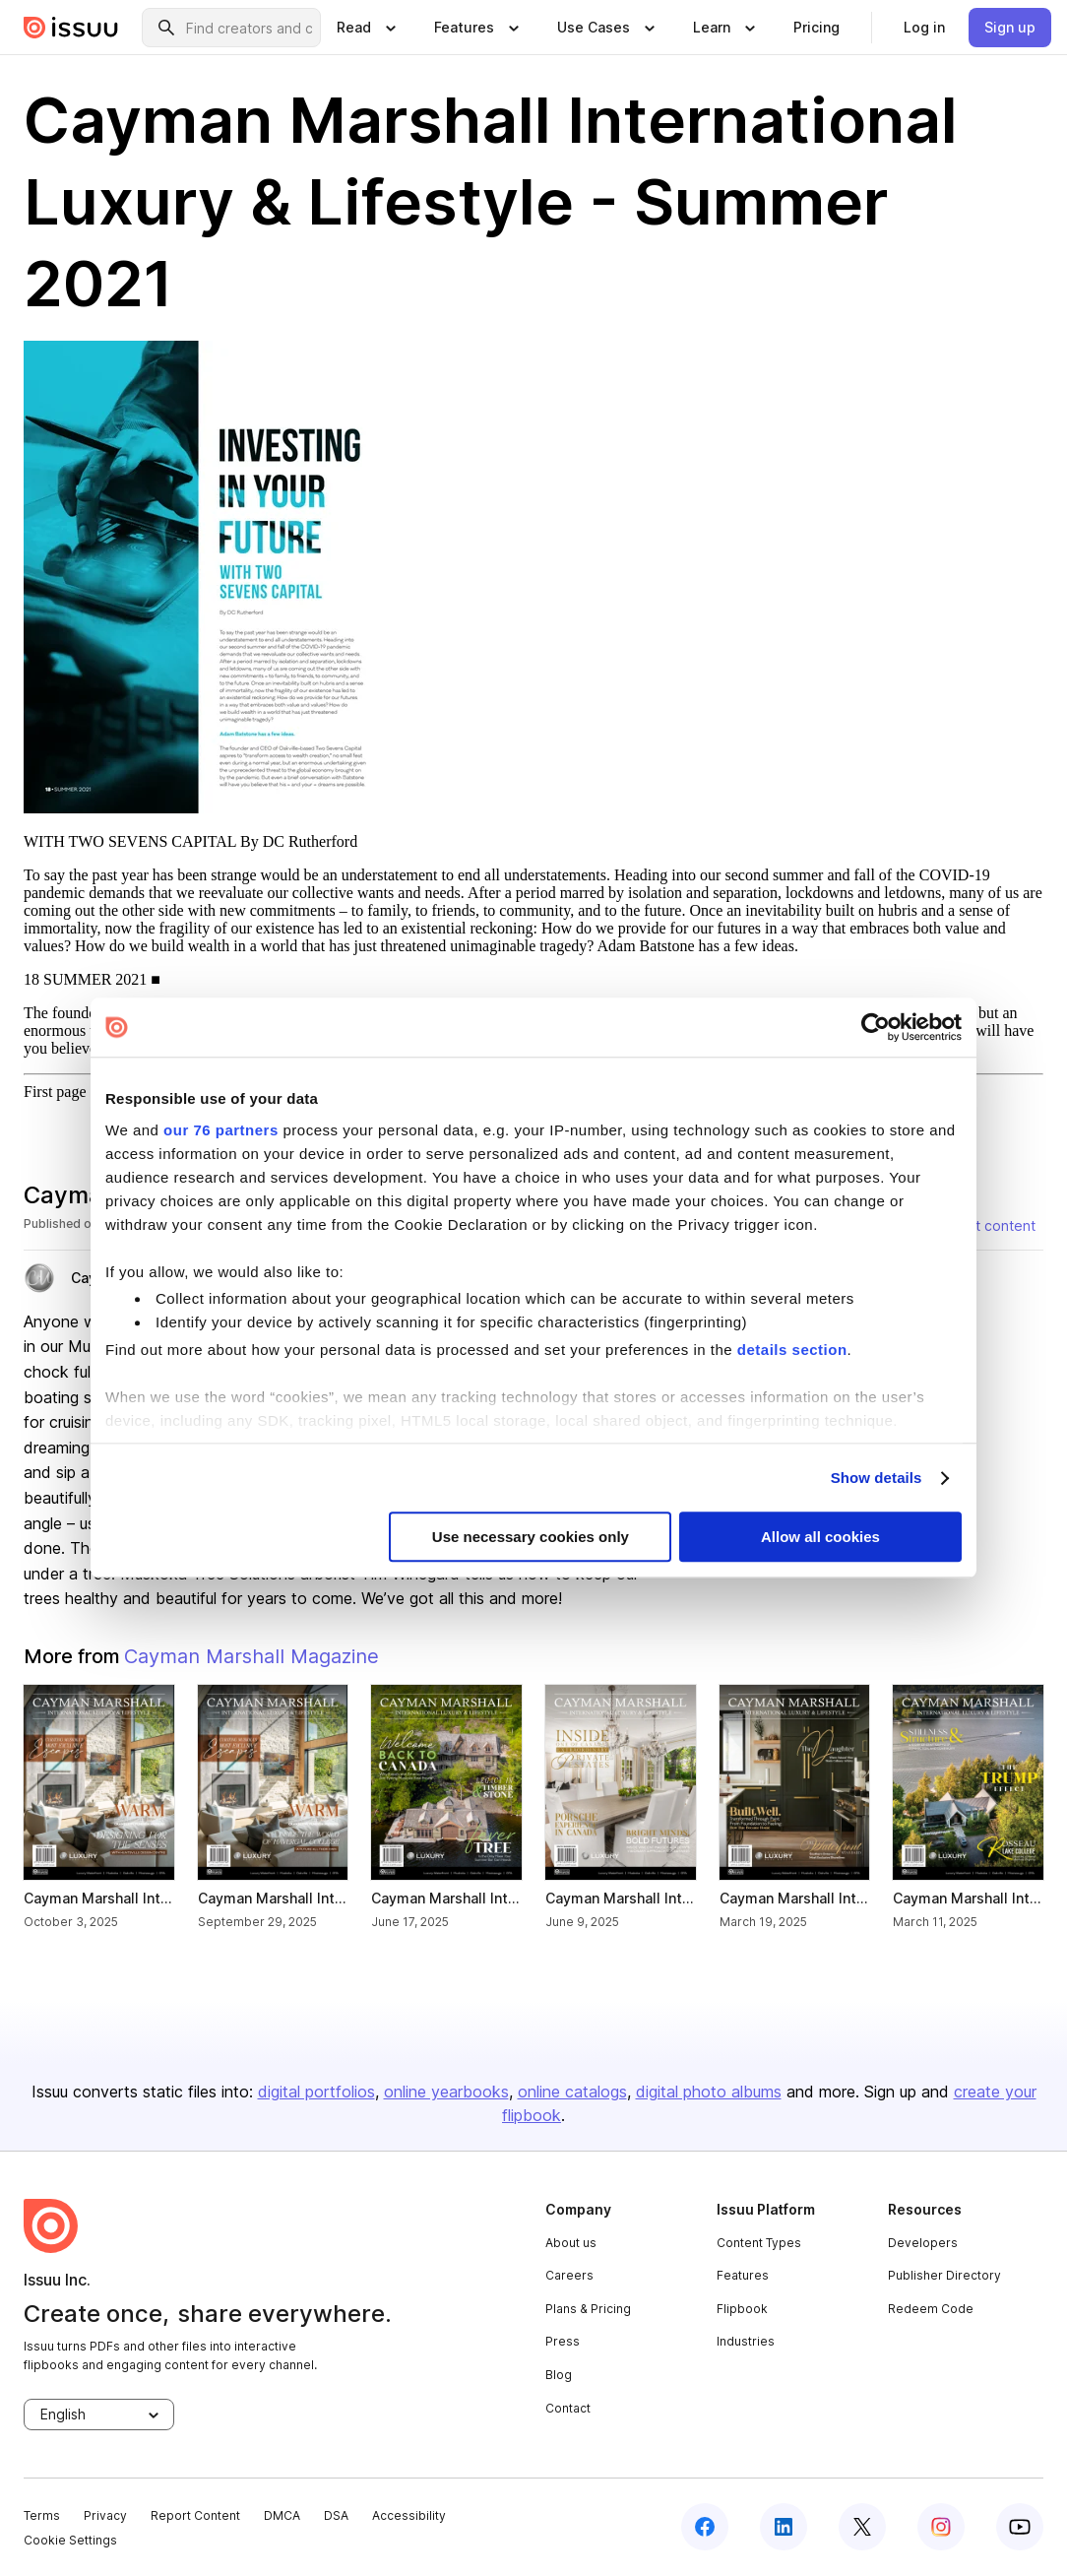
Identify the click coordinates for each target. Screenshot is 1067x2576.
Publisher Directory (944, 2275)
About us (570, 2242)
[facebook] (704, 2526)
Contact (568, 2408)
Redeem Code (930, 2308)
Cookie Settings (70, 2540)
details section (792, 1349)
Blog (558, 2374)
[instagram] (941, 2526)
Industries (746, 2341)
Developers (923, 2242)
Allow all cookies (820, 1537)
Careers (569, 2275)
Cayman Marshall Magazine (251, 1656)
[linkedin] (783, 2526)
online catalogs (572, 2091)
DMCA (282, 2515)
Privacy (105, 2515)
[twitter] (862, 2526)
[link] (816, 27)
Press (562, 2341)
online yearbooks (446, 2091)
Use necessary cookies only (530, 1537)
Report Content (195, 2515)
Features (743, 2275)
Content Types (759, 2242)
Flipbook (742, 2308)
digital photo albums (709, 2091)
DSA (336, 2515)
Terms (42, 2515)
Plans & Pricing (588, 2308)
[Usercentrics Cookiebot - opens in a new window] (875, 1027)
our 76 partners (221, 1130)
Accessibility (409, 2515)
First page (55, 1091)
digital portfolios (316, 2091)
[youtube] (1019, 2526)
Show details (876, 1477)
